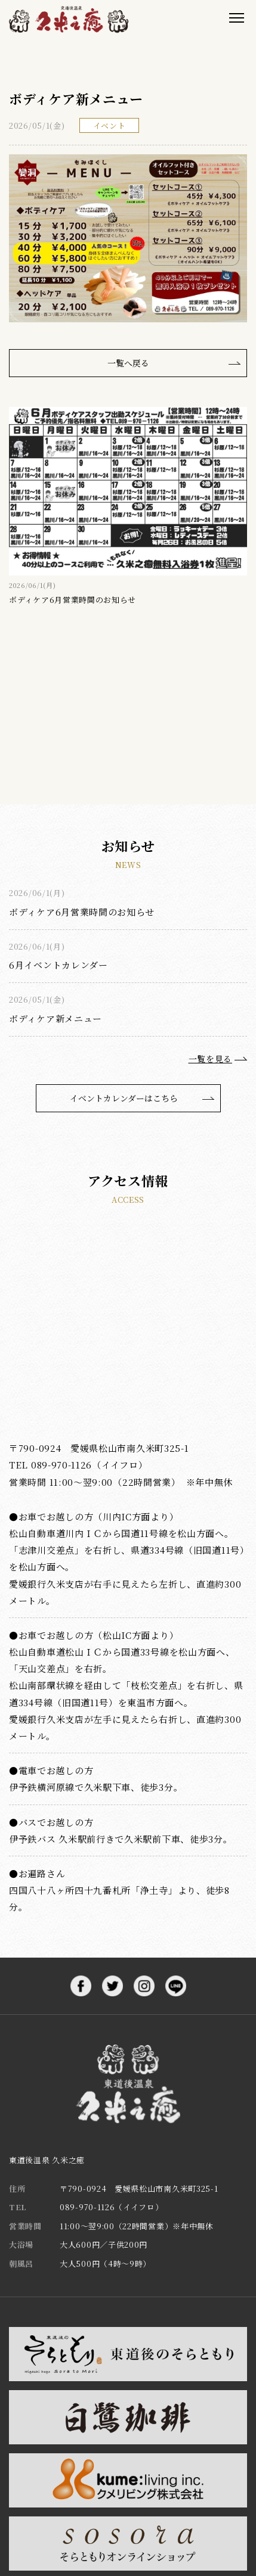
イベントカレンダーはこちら (124, 1098)
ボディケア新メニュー (55, 1018)
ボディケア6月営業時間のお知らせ (82, 912)
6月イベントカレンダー (58, 965)
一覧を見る (211, 1059)
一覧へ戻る (128, 363)
